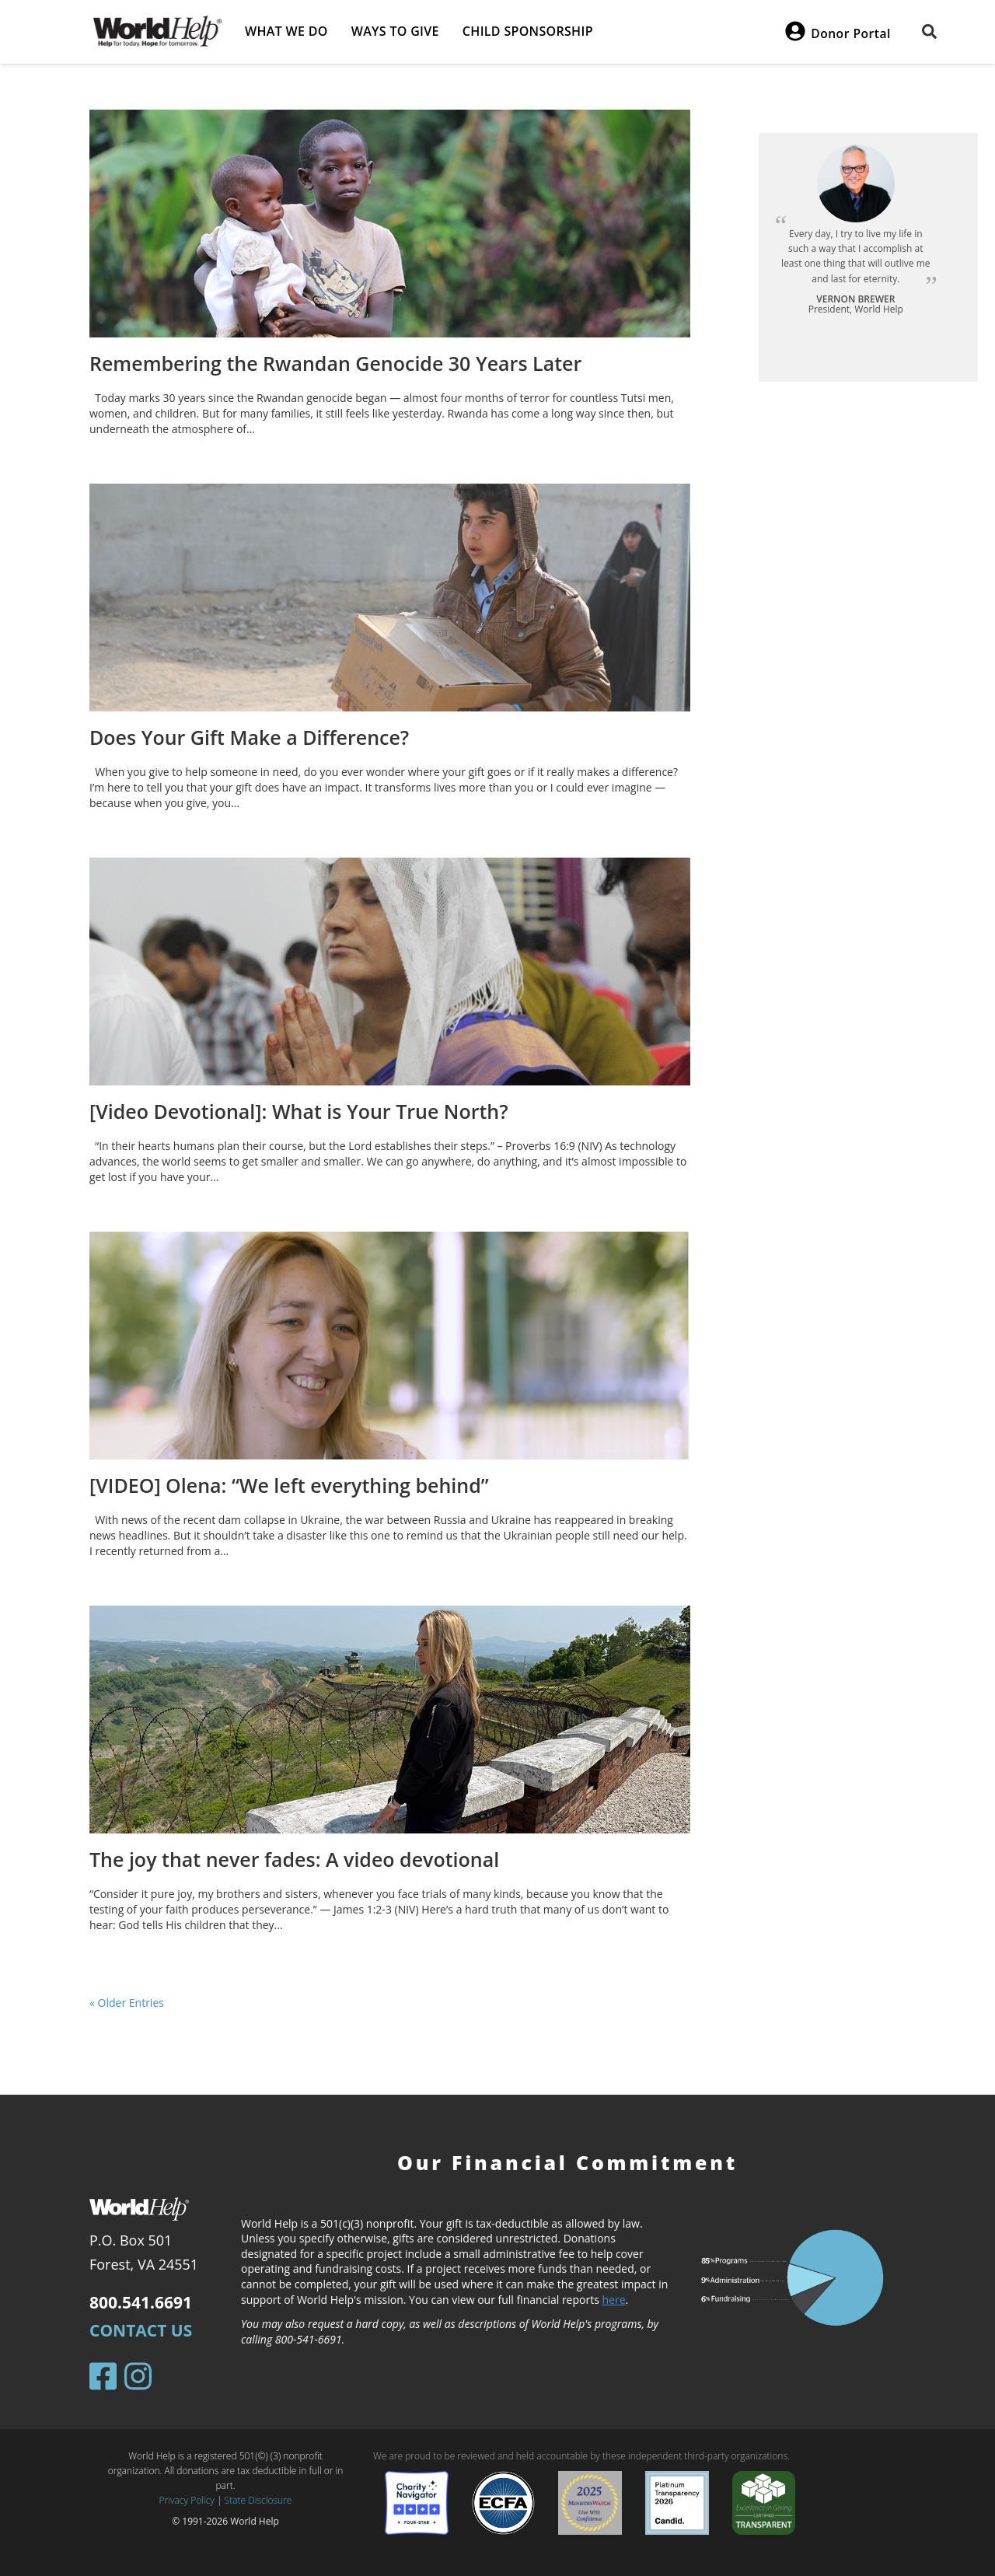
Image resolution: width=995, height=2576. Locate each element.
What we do (286, 31)
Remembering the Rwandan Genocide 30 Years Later (335, 363)
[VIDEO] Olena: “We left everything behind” (289, 1485)
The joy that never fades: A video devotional (294, 1859)
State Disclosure (258, 2500)
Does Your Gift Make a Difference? (249, 737)
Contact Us (140, 2330)
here (614, 2299)
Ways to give (395, 31)
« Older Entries (126, 2002)
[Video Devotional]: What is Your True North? (298, 1111)
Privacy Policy (187, 2500)
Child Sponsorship (528, 31)
